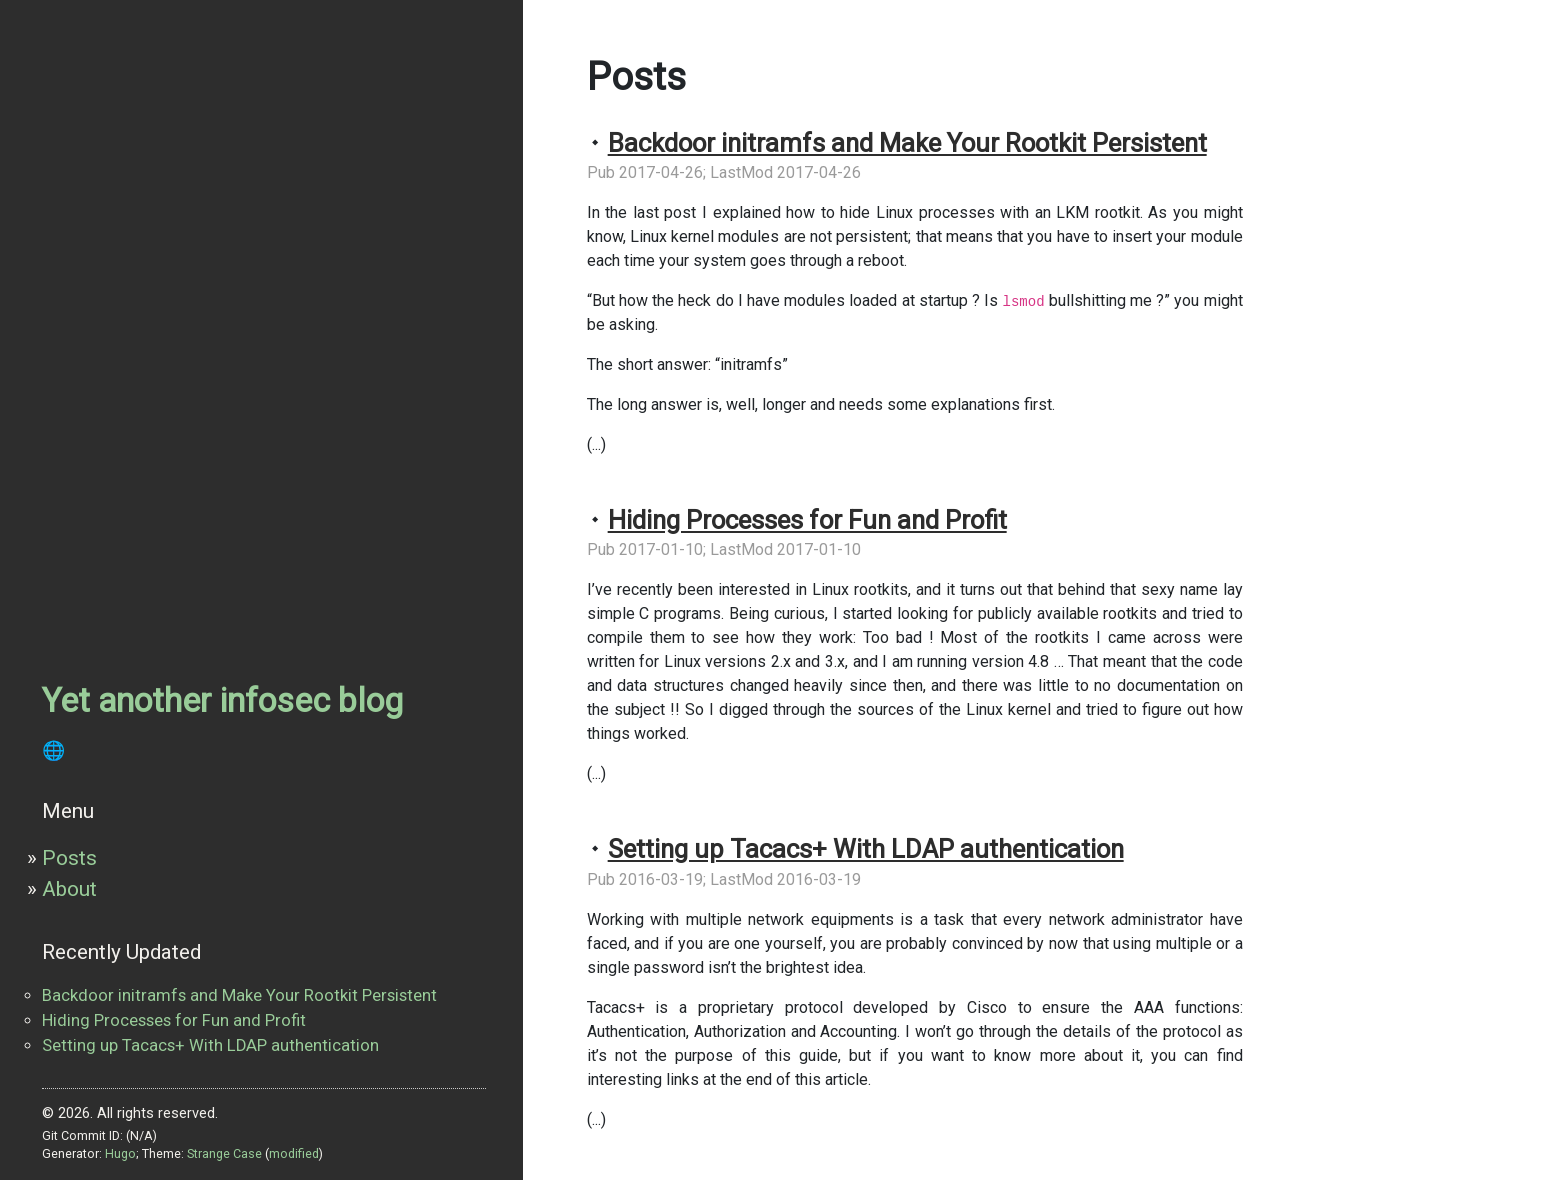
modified (294, 1153)
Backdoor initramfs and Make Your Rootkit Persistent (239, 995)
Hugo (120, 1153)
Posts (69, 858)
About (69, 889)
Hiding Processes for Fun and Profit (174, 1020)
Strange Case (224, 1153)
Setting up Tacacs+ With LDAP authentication (210, 1045)
